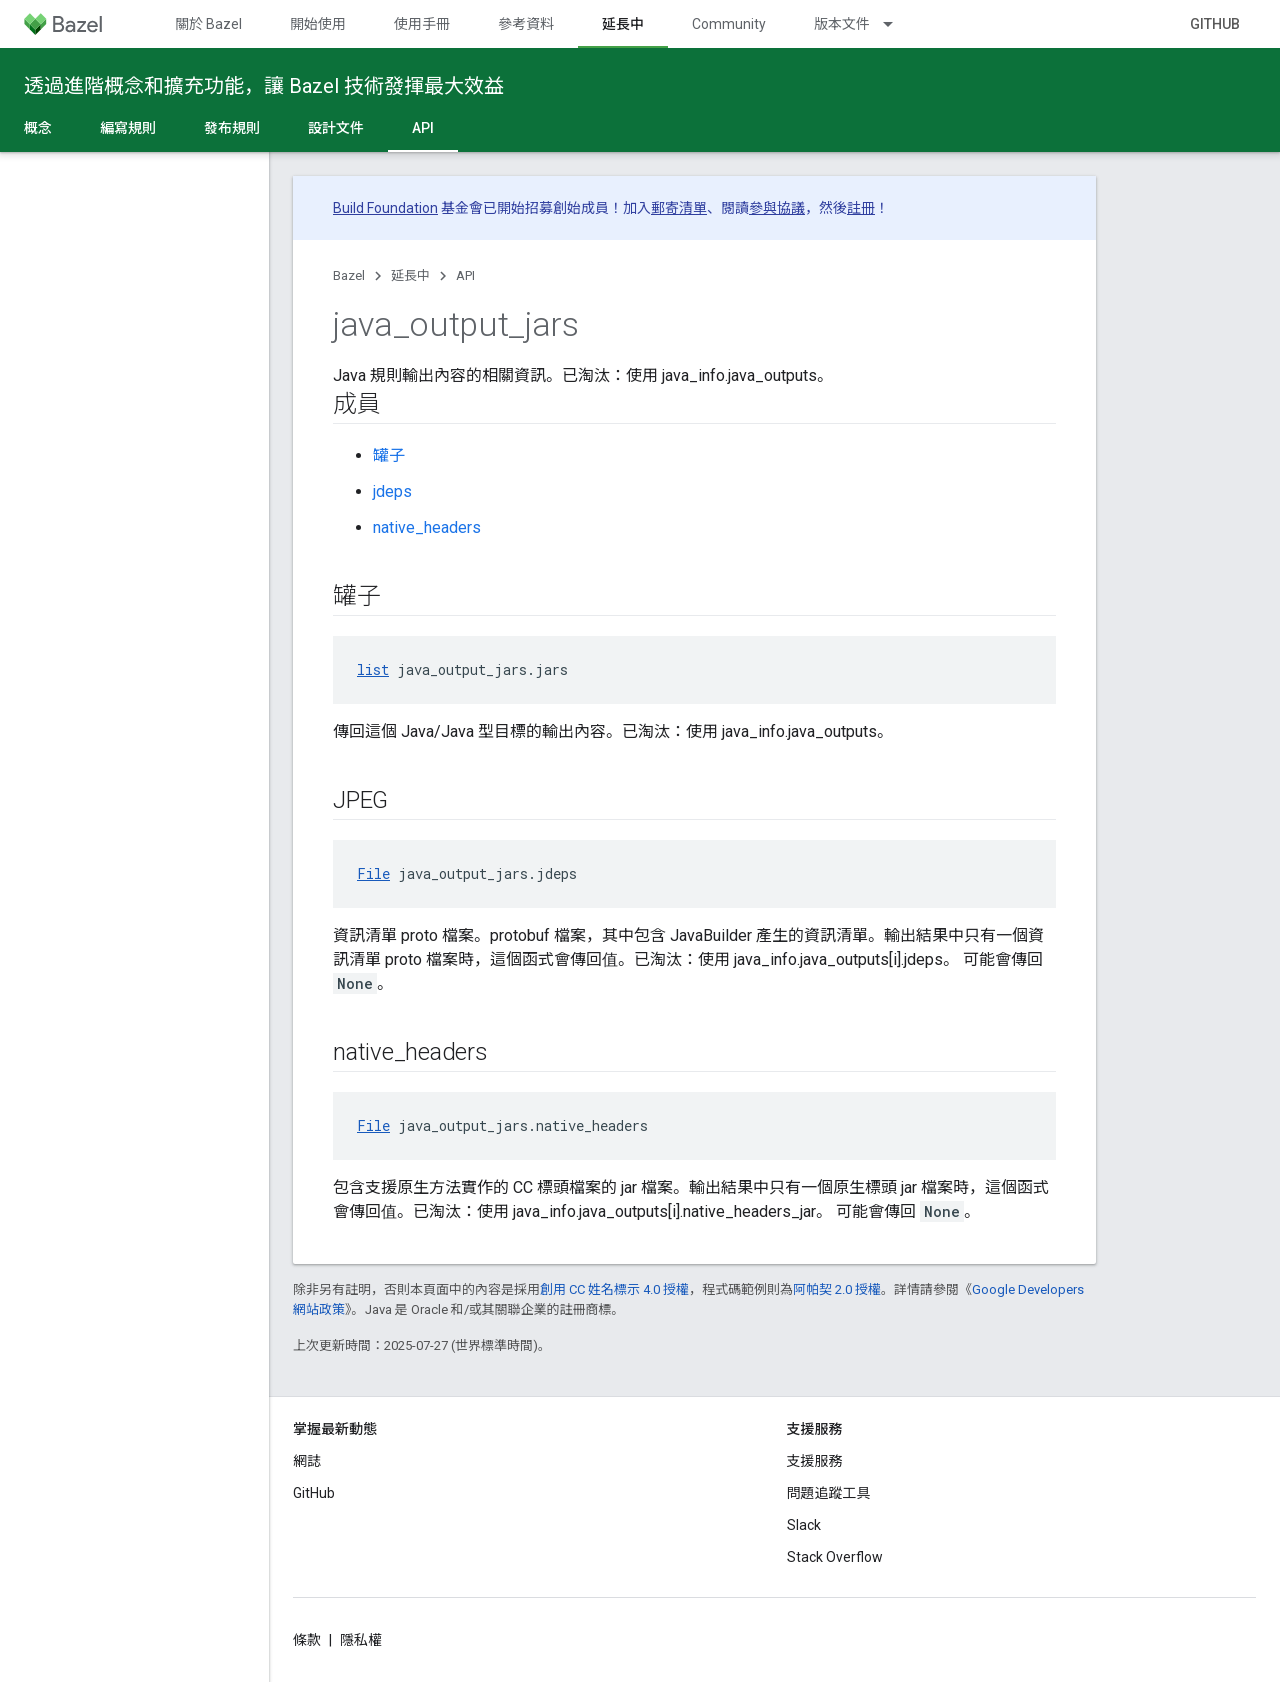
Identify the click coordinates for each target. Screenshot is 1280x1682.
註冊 (861, 208)
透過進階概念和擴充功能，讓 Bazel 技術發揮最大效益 (264, 86)
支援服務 (815, 1461)
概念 (38, 128)
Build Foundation (385, 208)
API (465, 275)
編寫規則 (128, 128)
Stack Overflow (835, 1557)
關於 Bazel (208, 24)
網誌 (307, 1461)
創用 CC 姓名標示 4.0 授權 (614, 1289)
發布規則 (232, 128)
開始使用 (318, 24)
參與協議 (777, 208)
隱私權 (361, 1640)
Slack (804, 1525)
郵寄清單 (679, 208)
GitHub (1215, 24)
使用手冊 (422, 24)
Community (729, 24)
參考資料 (526, 24)
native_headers (427, 527)
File (373, 873)
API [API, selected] (423, 128)
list (373, 669)
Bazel (349, 275)
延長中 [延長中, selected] (623, 24)
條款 (307, 1640)
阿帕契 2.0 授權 (837, 1289)
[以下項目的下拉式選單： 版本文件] (897, 24)
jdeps (392, 491)
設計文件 (336, 128)
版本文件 (842, 24)
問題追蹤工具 (829, 1493)
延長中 (410, 275)
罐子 (389, 455)
